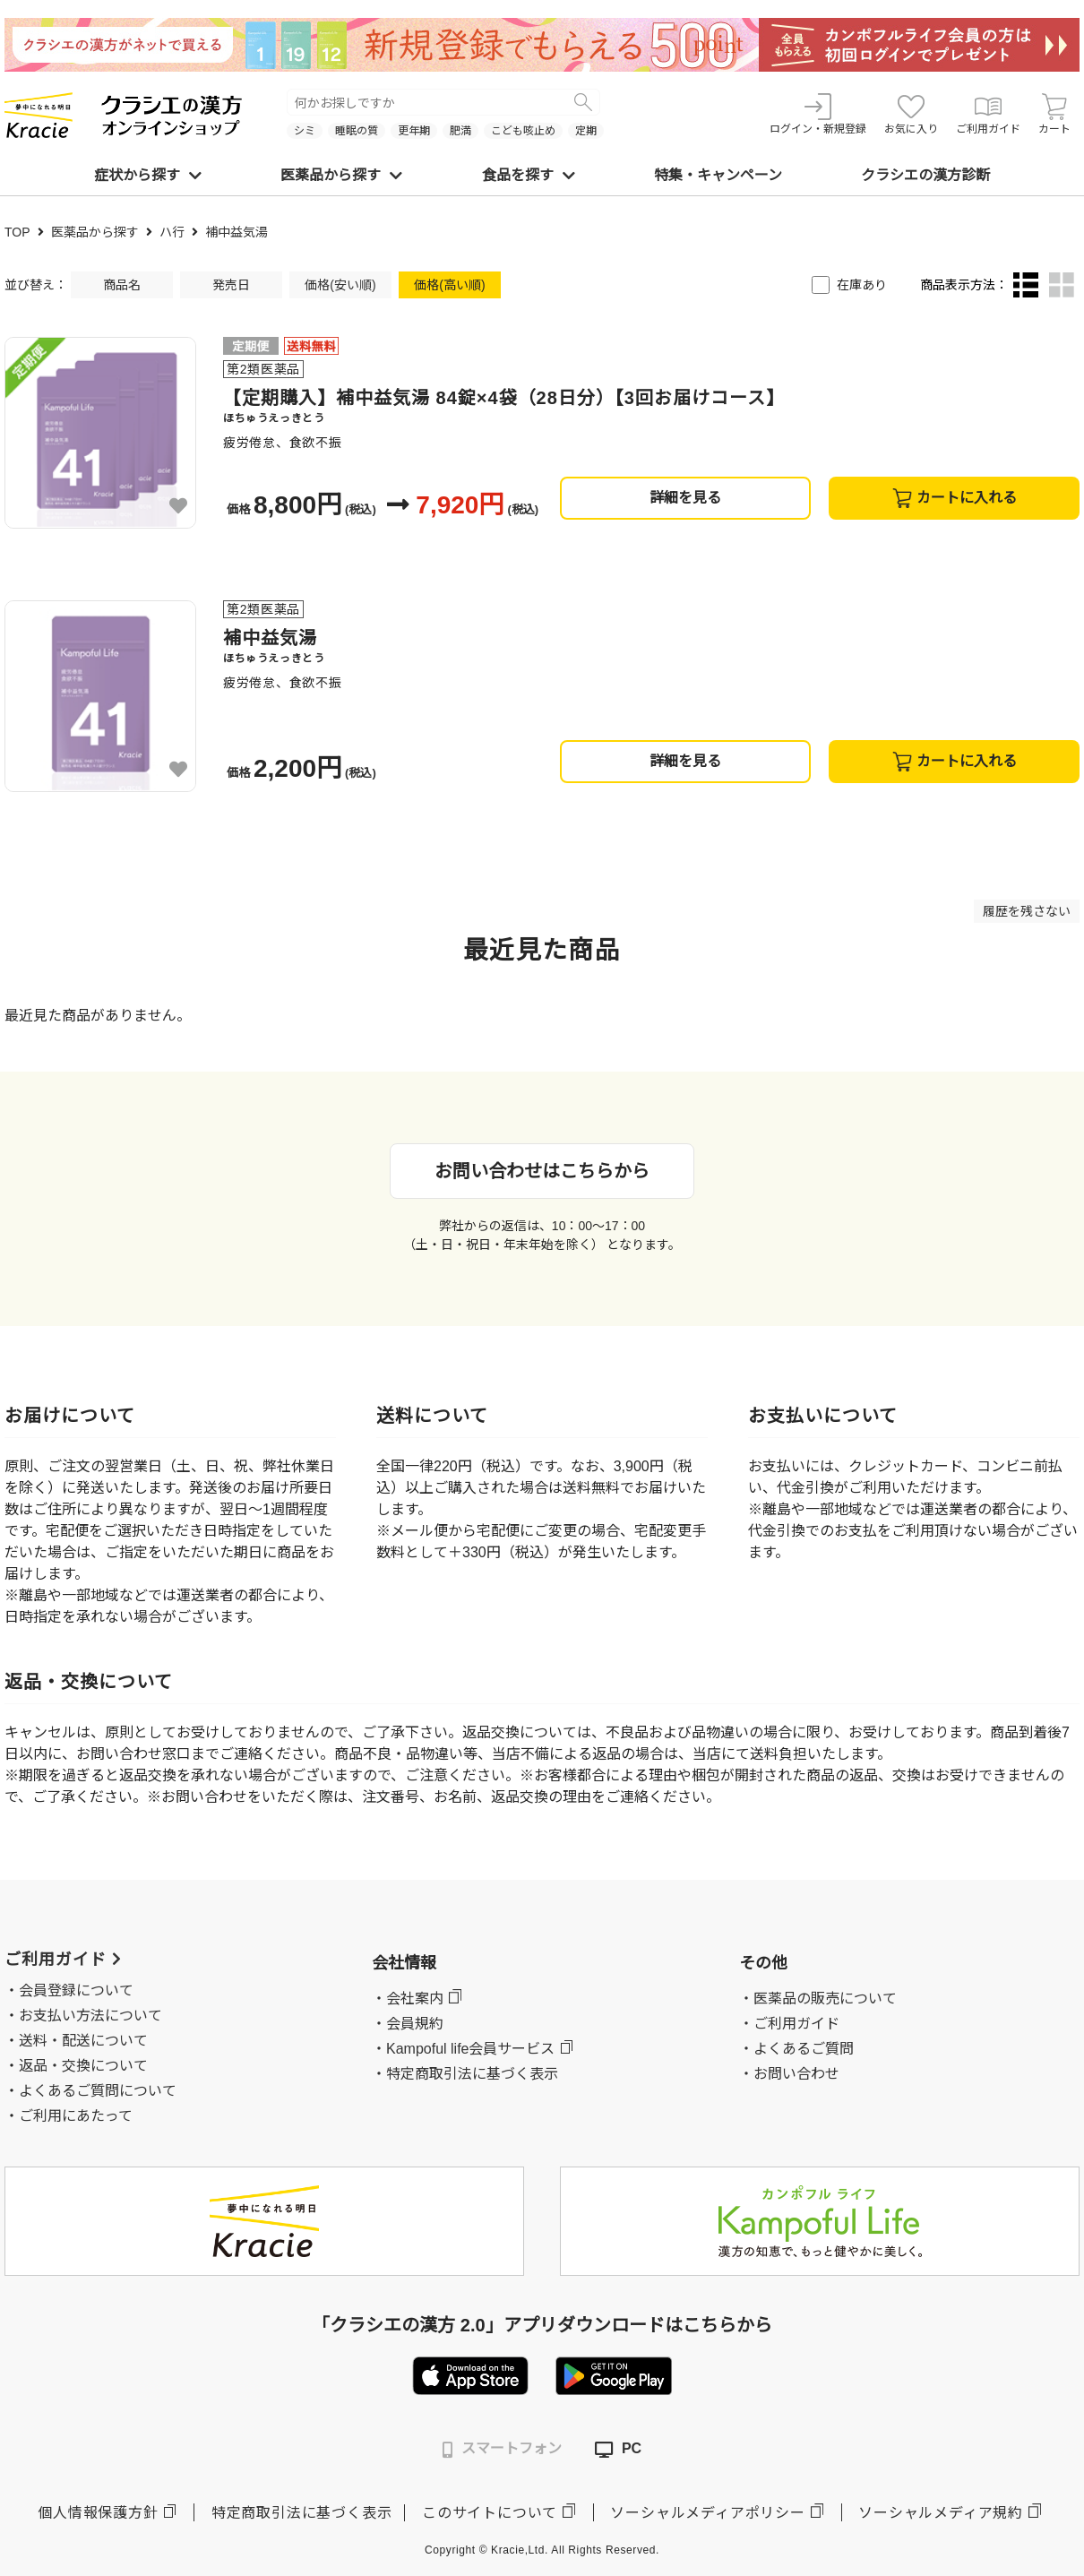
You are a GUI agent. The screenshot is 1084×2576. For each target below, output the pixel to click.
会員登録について (76, 1990)
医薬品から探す (341, 175)
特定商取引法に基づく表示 (301, 2512)
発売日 (231, 285)
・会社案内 (407, 1998)
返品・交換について (83, 2065)
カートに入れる (954, 498)
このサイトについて (489, 2512)
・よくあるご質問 (796, 2048)
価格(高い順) (449, 285)
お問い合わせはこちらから (542, 1171)
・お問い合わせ (789, 2073)
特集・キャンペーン (718, 175)
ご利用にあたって (76, 2116)
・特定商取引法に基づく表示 (465, 2073)
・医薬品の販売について (818, 1998)
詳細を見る (685, 497)
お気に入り (911, 114)
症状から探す (148, 175)
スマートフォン (502, 2449)
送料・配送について (83, 2040)
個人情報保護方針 (98, 2512)
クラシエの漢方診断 (925, 175)
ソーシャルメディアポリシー (707, 2512)
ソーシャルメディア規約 (940, 2512)
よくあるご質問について (97, 2090)
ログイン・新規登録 (818, 114)
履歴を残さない (1027, 911)
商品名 (122, 285)
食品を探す (528, 175)
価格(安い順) (340, 285)
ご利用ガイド (988, 114)
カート (1054, 114)
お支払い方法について (90, 2015)
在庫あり (862, 285)
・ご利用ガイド (789, 2023)
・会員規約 (407, 2023)
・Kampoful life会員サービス (463, 2048)
